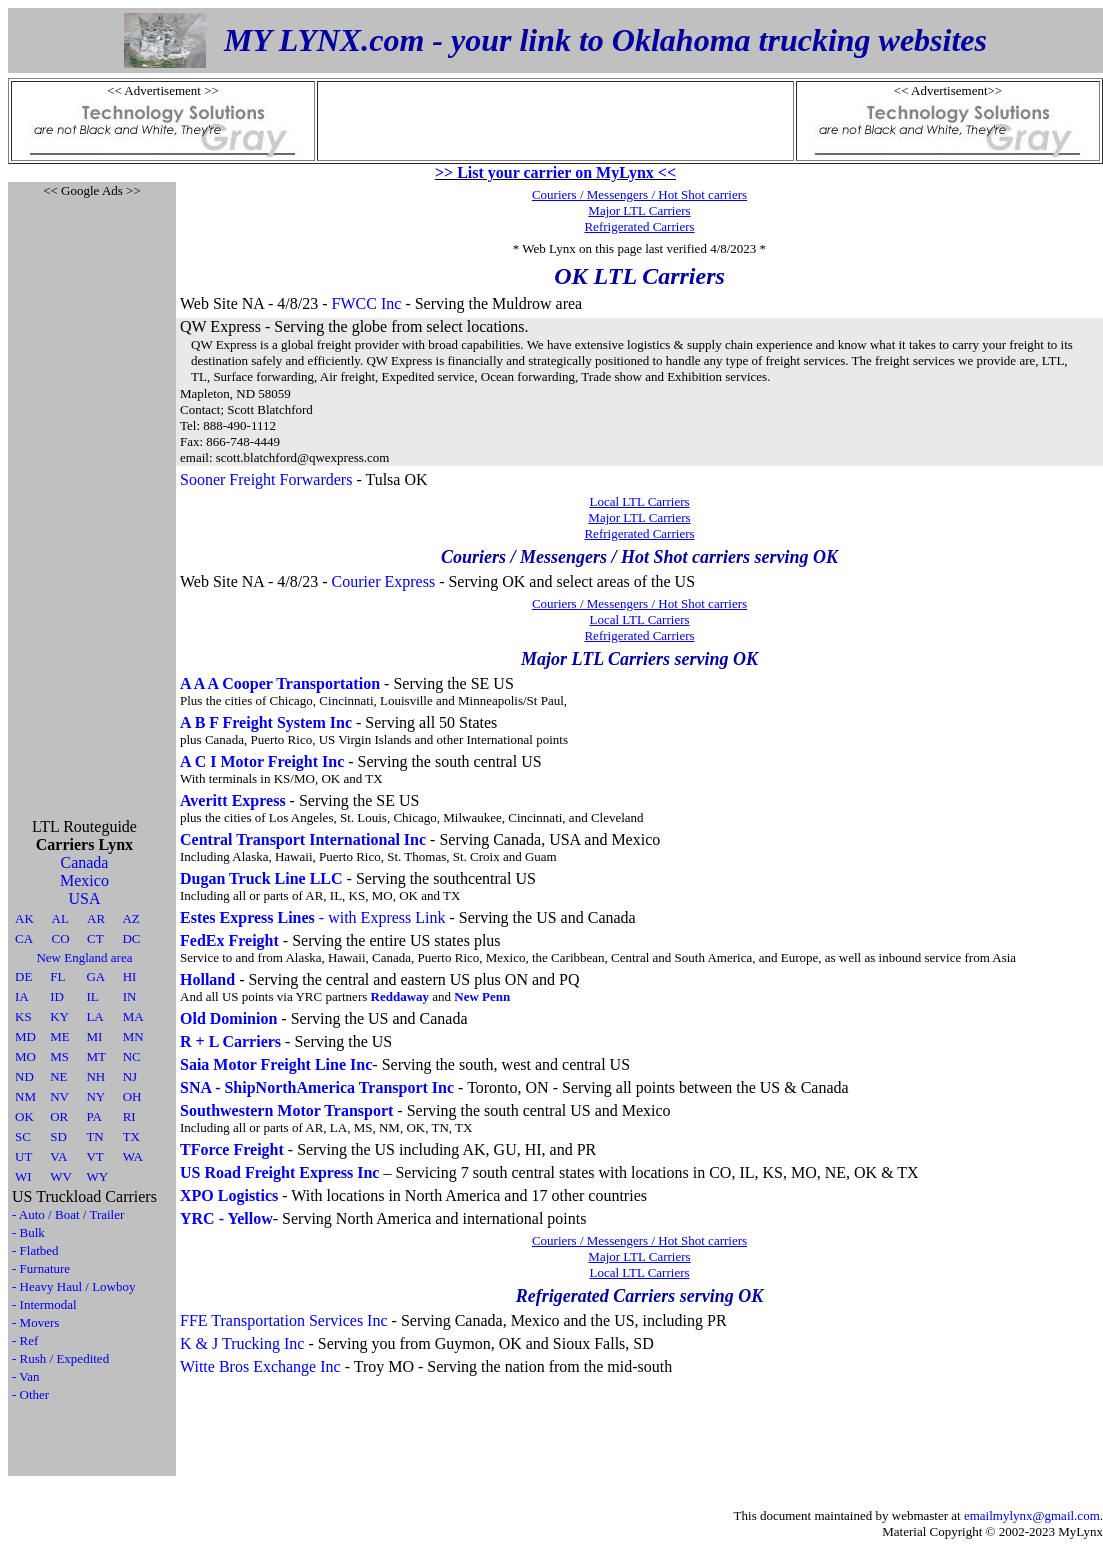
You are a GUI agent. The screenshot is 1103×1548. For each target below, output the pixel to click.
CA (24, 938)
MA (133, 1016)
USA (84, 898)
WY (97, 1176)
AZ (130, 918)
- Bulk (28, 1232)
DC (131, 938)
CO (61, 938)
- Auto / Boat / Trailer (68, 1214)
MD (25, 1036)
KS (23, 1016)
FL (57, 976)
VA (58, 1156)
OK (24, 1116)
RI (129, 1116)
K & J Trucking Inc (242, 1343)
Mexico (84, 880)
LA (94, 1016)
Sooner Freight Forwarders (266, 479)
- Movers (35, 1322)
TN (94, 1136)
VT (94, 1156)
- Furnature (41, 1268)
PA (93, 1116)
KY (59, 1016)
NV (59, 1096)
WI (23, 1176)
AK (24, 918)
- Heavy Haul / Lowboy (73, 1286)
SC (23, 1136)
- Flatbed (35, 1250)
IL (92, 996)
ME (60, 1036)
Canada (84, 862)
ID (57, 996)
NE (58, 1076)
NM (25, 1096)
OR (59, 1116)
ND (24, 1076)
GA (95, 976)
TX (131, 1136)
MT (96, 1056)
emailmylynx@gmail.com (1032, 1515)
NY (95, 1096)
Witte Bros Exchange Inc (260, 1366)
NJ (130, 1076)
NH (95, 1076)
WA (133, 1156)
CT (95, 938)
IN (130, 996)
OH (132, 1096)
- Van (26, 1376)
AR (96, 918)
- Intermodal (44, 1304)
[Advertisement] (92, 500)
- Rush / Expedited (60, 1358)
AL (60, 918)
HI (130, 976)
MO (25, 1056)
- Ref (25, 1340)
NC (132, 1056)
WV (61, 1176)
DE (23, 976)
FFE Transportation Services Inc (284, 1320)
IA (22, 996)
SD (58, 1136)
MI (94, 1036)
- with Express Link (313, 917)
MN (133, 1036)
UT (23, 1156)
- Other (30, 1394)
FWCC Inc (367, 303)
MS (59, 1056)
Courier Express (384, 581)
